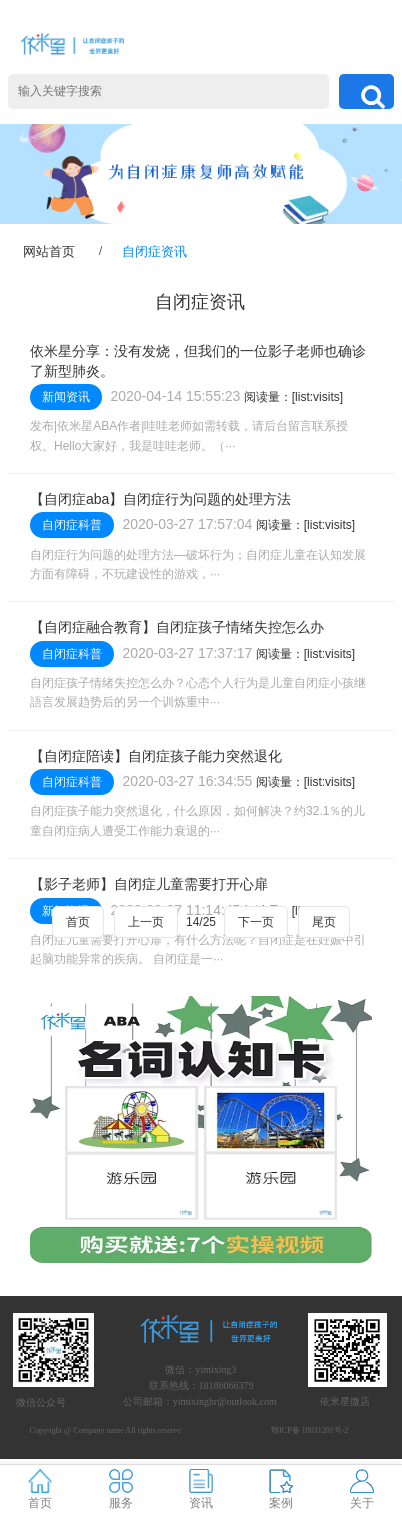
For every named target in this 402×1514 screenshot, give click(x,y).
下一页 (256, 922)
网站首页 (49, 251)
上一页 (146, 922)
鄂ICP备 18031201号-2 (309, 1430)
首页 (78, 922)
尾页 (324, 922)
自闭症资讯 (154, 251)
